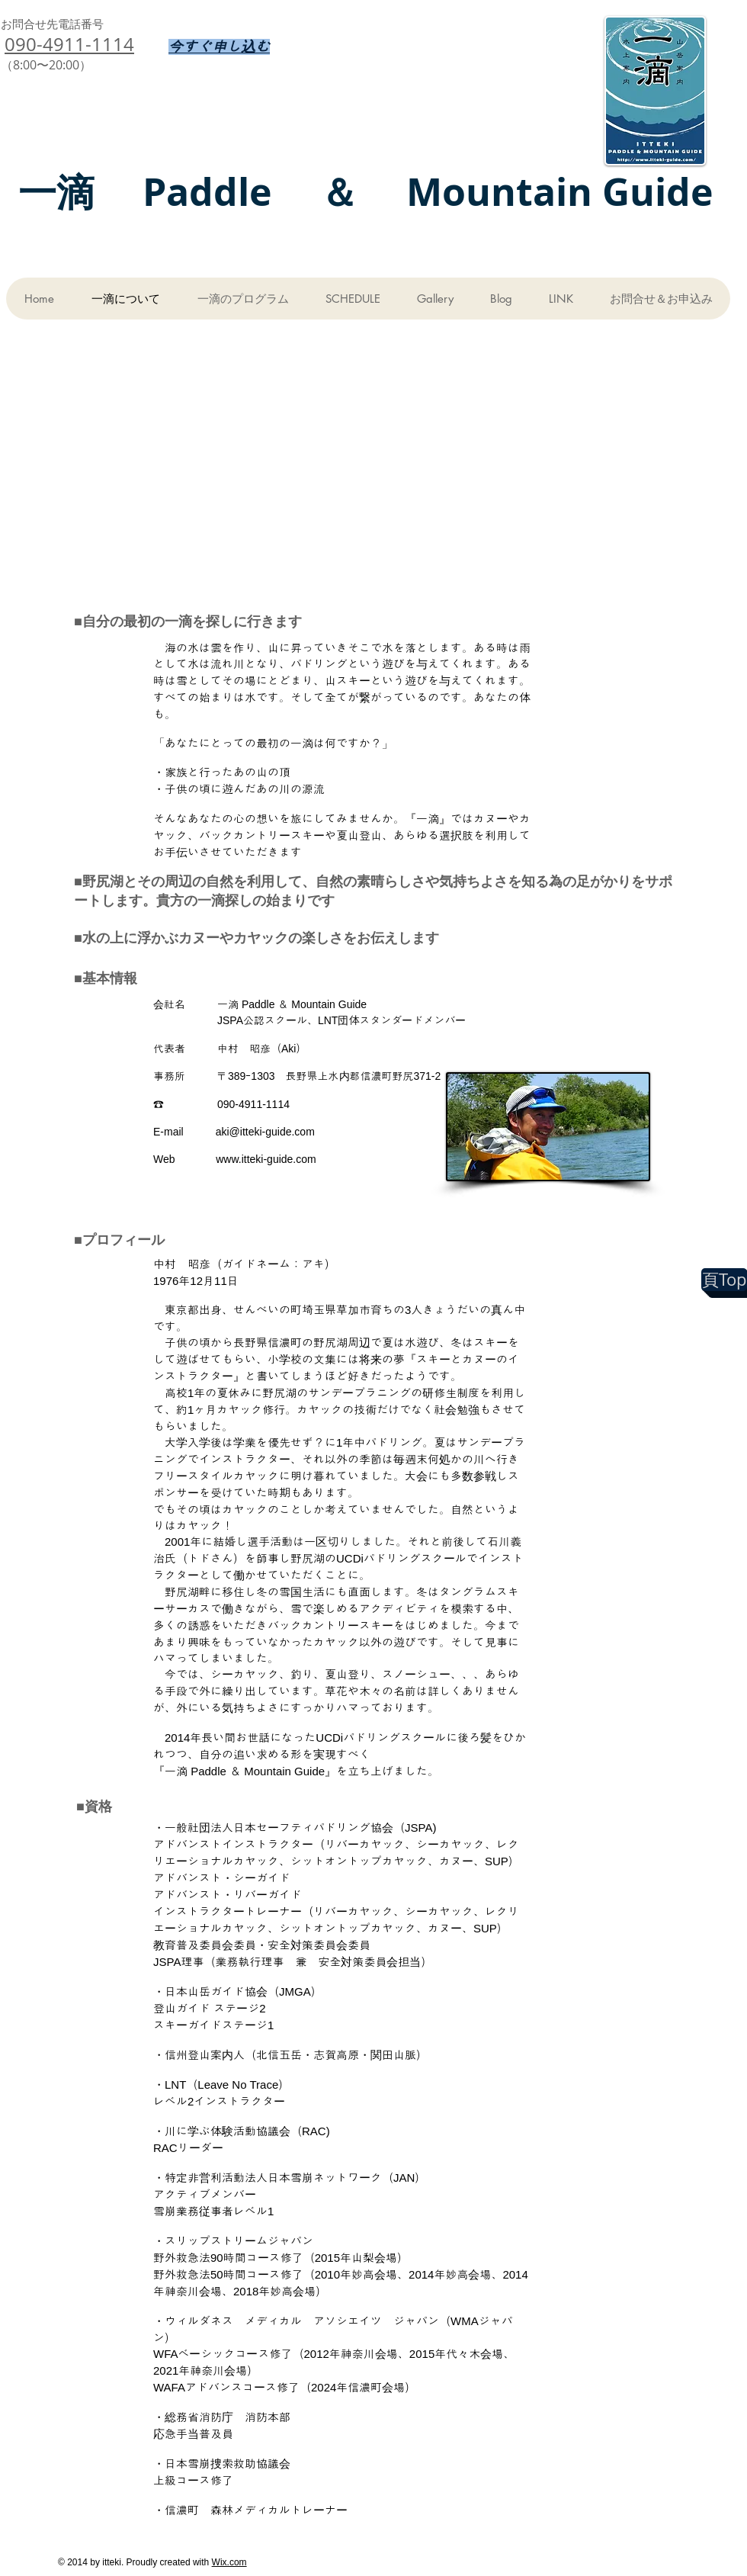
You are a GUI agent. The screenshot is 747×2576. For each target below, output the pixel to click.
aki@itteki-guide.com (265, 1132)
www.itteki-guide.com (266, 1159)
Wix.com (229, 2562)
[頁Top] (724, 1279)
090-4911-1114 (69, 44)
